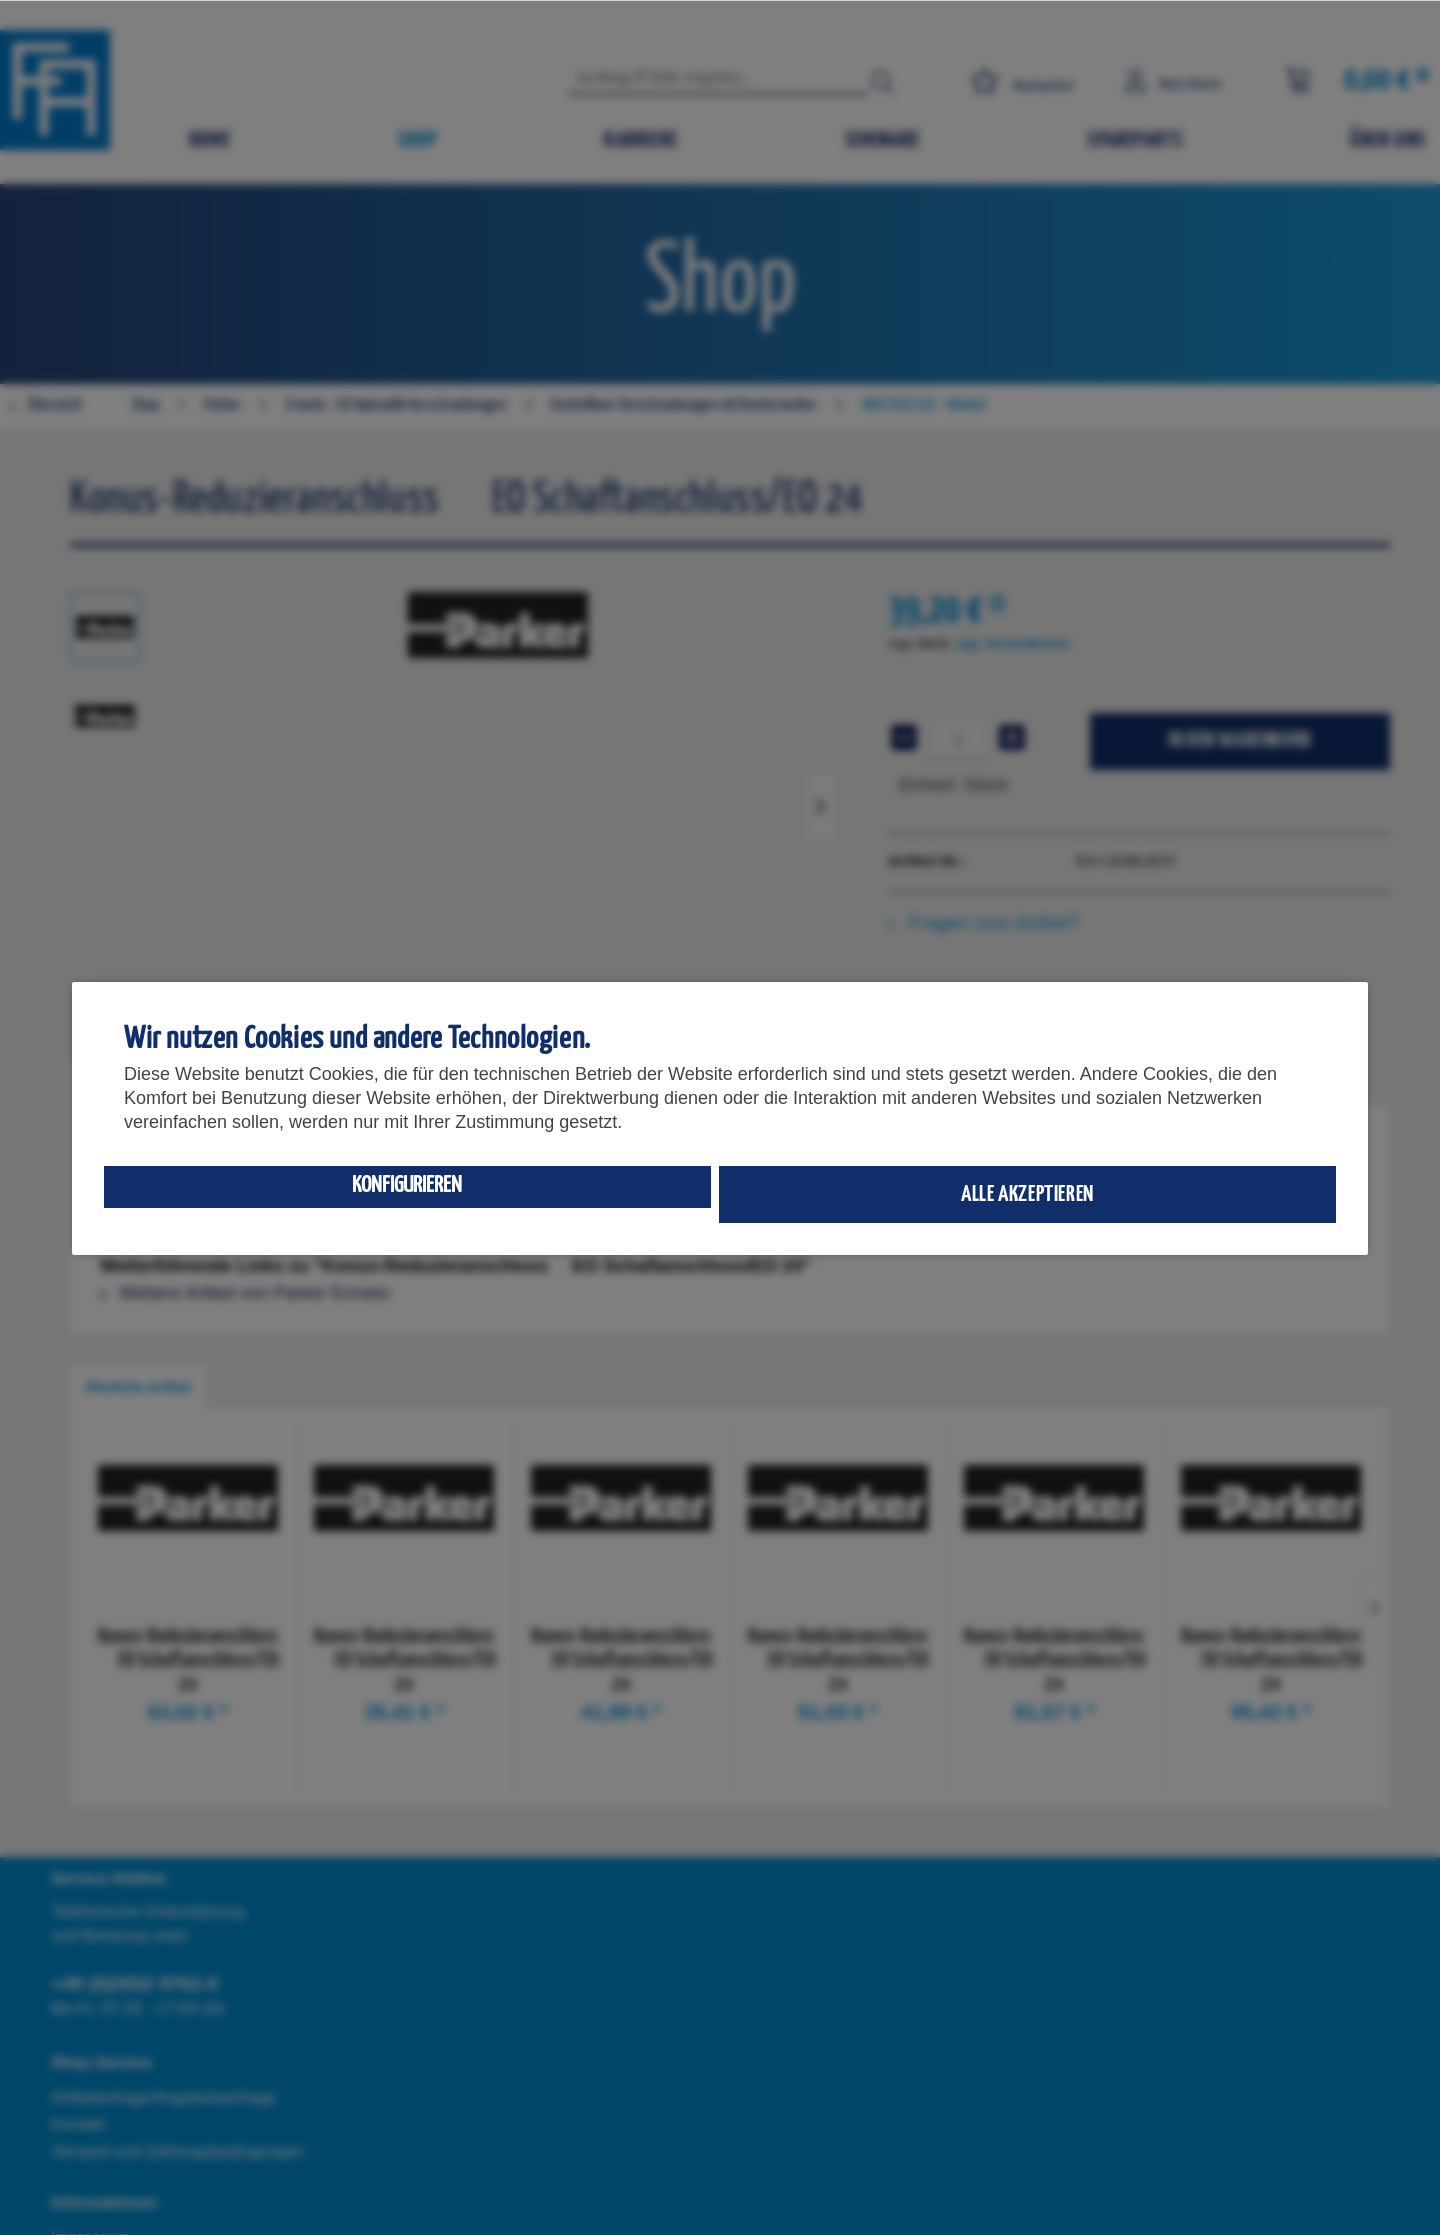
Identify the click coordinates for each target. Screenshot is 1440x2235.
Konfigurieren (407, 1185)
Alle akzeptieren (1027, 1194)
